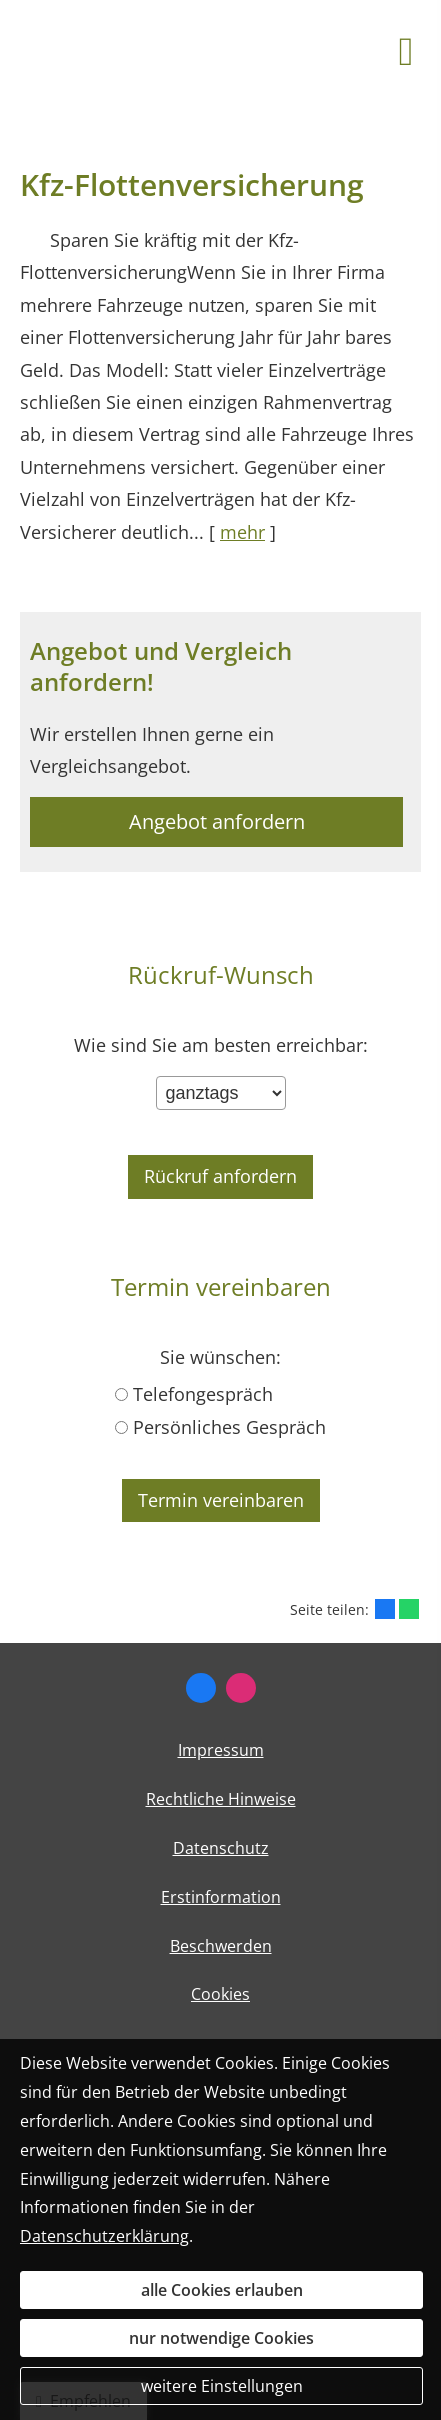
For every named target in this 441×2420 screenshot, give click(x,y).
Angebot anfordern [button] (217, 821)
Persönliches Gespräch (229, 1427)
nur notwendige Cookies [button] (221, 2338)
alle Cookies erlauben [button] (222, 2290)
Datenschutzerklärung (104, 2236)
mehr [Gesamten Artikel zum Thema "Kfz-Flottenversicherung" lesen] (242, 532)
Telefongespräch (203, 1394)
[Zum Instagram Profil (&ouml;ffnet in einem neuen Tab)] (241, 1688)
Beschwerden (221, 1946)
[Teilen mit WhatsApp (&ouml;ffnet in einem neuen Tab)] (409, 1609)
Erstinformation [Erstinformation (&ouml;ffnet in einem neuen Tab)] (221, 1897)
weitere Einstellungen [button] (222, 2386)
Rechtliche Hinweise (221, 1799)
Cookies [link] (220, 1994)
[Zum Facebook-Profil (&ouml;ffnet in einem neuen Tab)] (201, 1688)
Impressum (221, 1750)
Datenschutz (221, 1848)
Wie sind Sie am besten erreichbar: (221, 1045)
